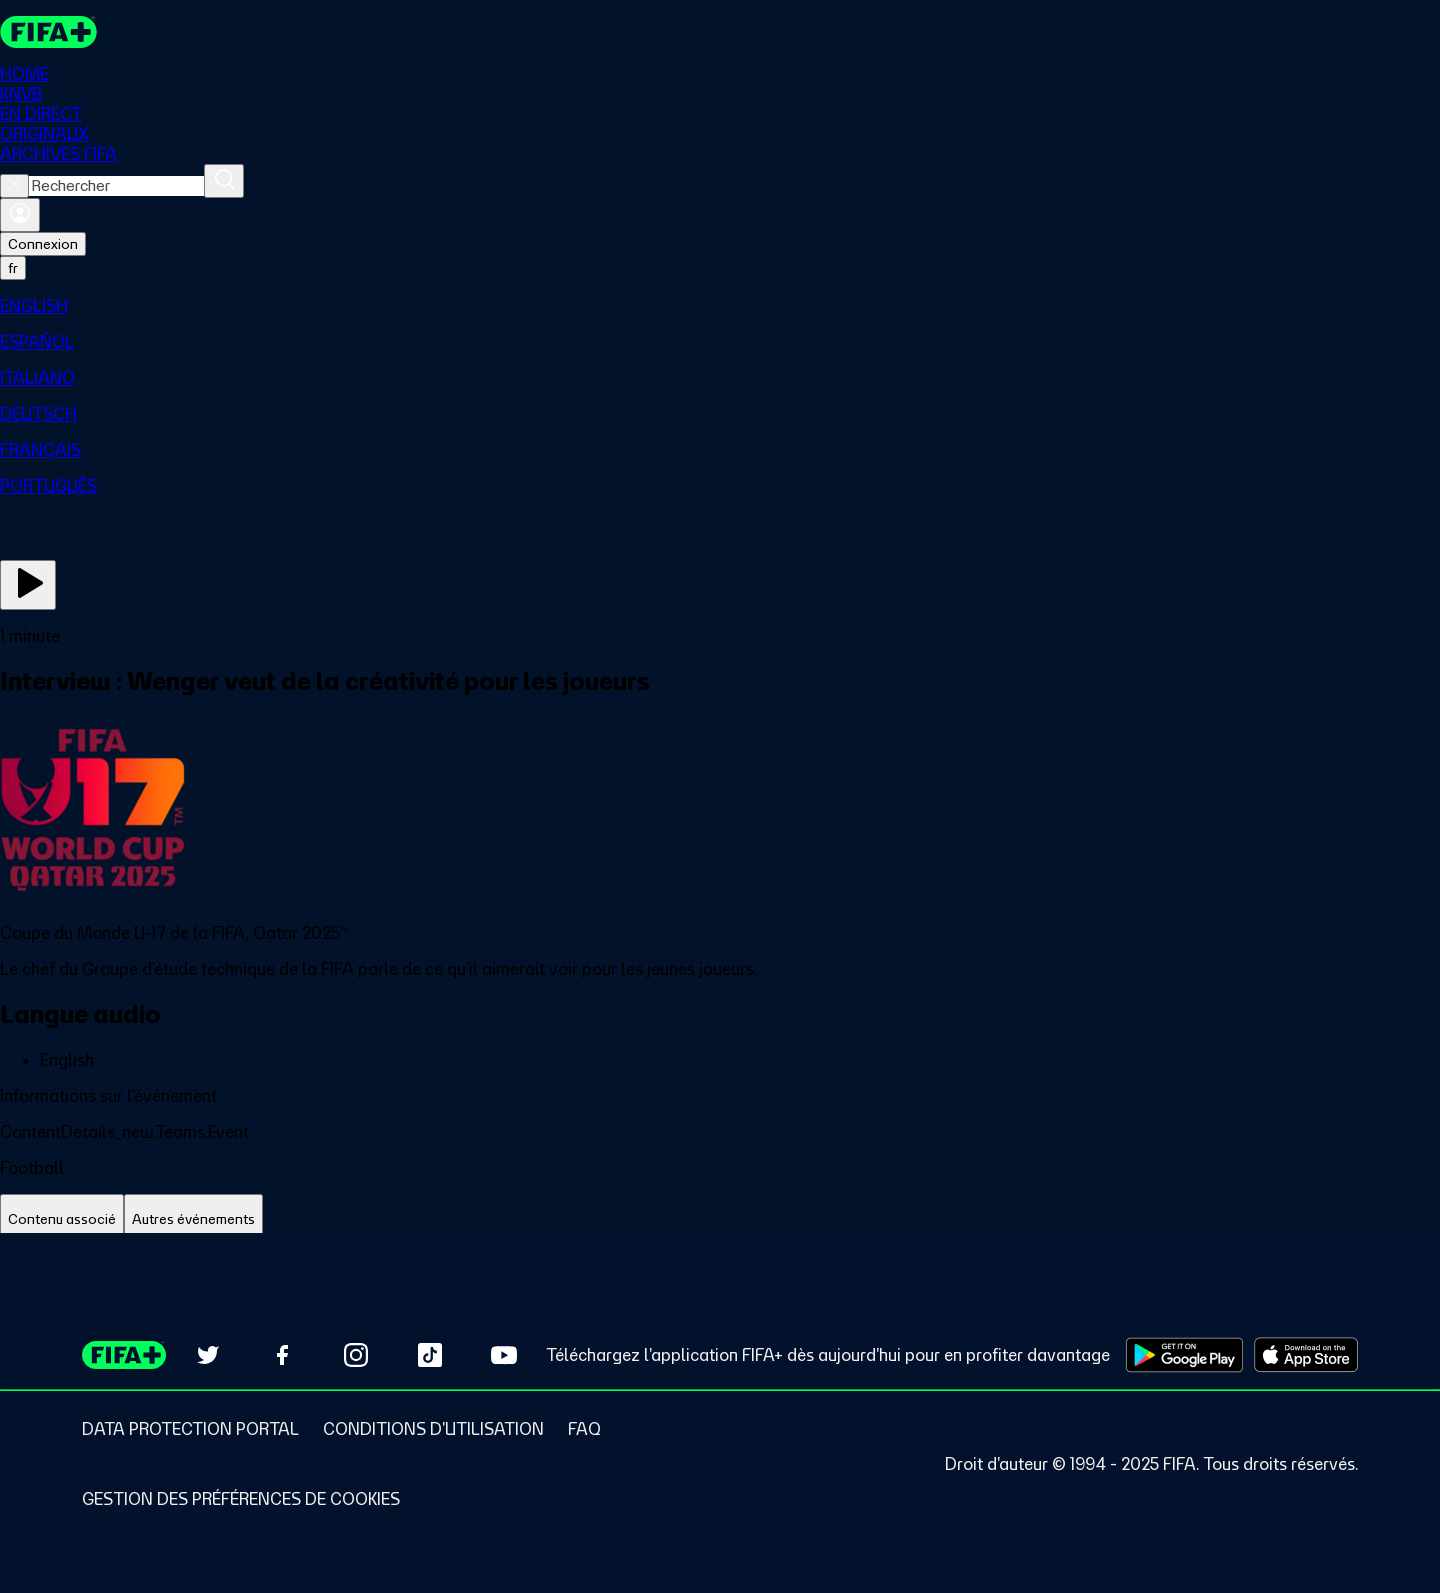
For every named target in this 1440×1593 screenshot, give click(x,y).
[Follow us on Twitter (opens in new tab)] (208, 1355)
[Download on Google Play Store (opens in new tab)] (1184, 1355)
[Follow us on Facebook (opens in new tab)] (282, 1355)
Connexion (43, 244)
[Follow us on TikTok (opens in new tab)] (430, 1355)
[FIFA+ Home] (48, 32)
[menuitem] (720, 306)
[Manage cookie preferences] (241, 1499)
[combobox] (116, 186)
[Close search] (14, 186)
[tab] (62, 1219)
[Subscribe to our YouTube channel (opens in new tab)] (504, 1355)
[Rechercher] (224, 181)
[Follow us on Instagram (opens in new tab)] (356, 1355)
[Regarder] (28, 585)
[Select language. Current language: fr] (13, 268)
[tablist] (720, 1219)
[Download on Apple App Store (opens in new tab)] (1306, 1355)
